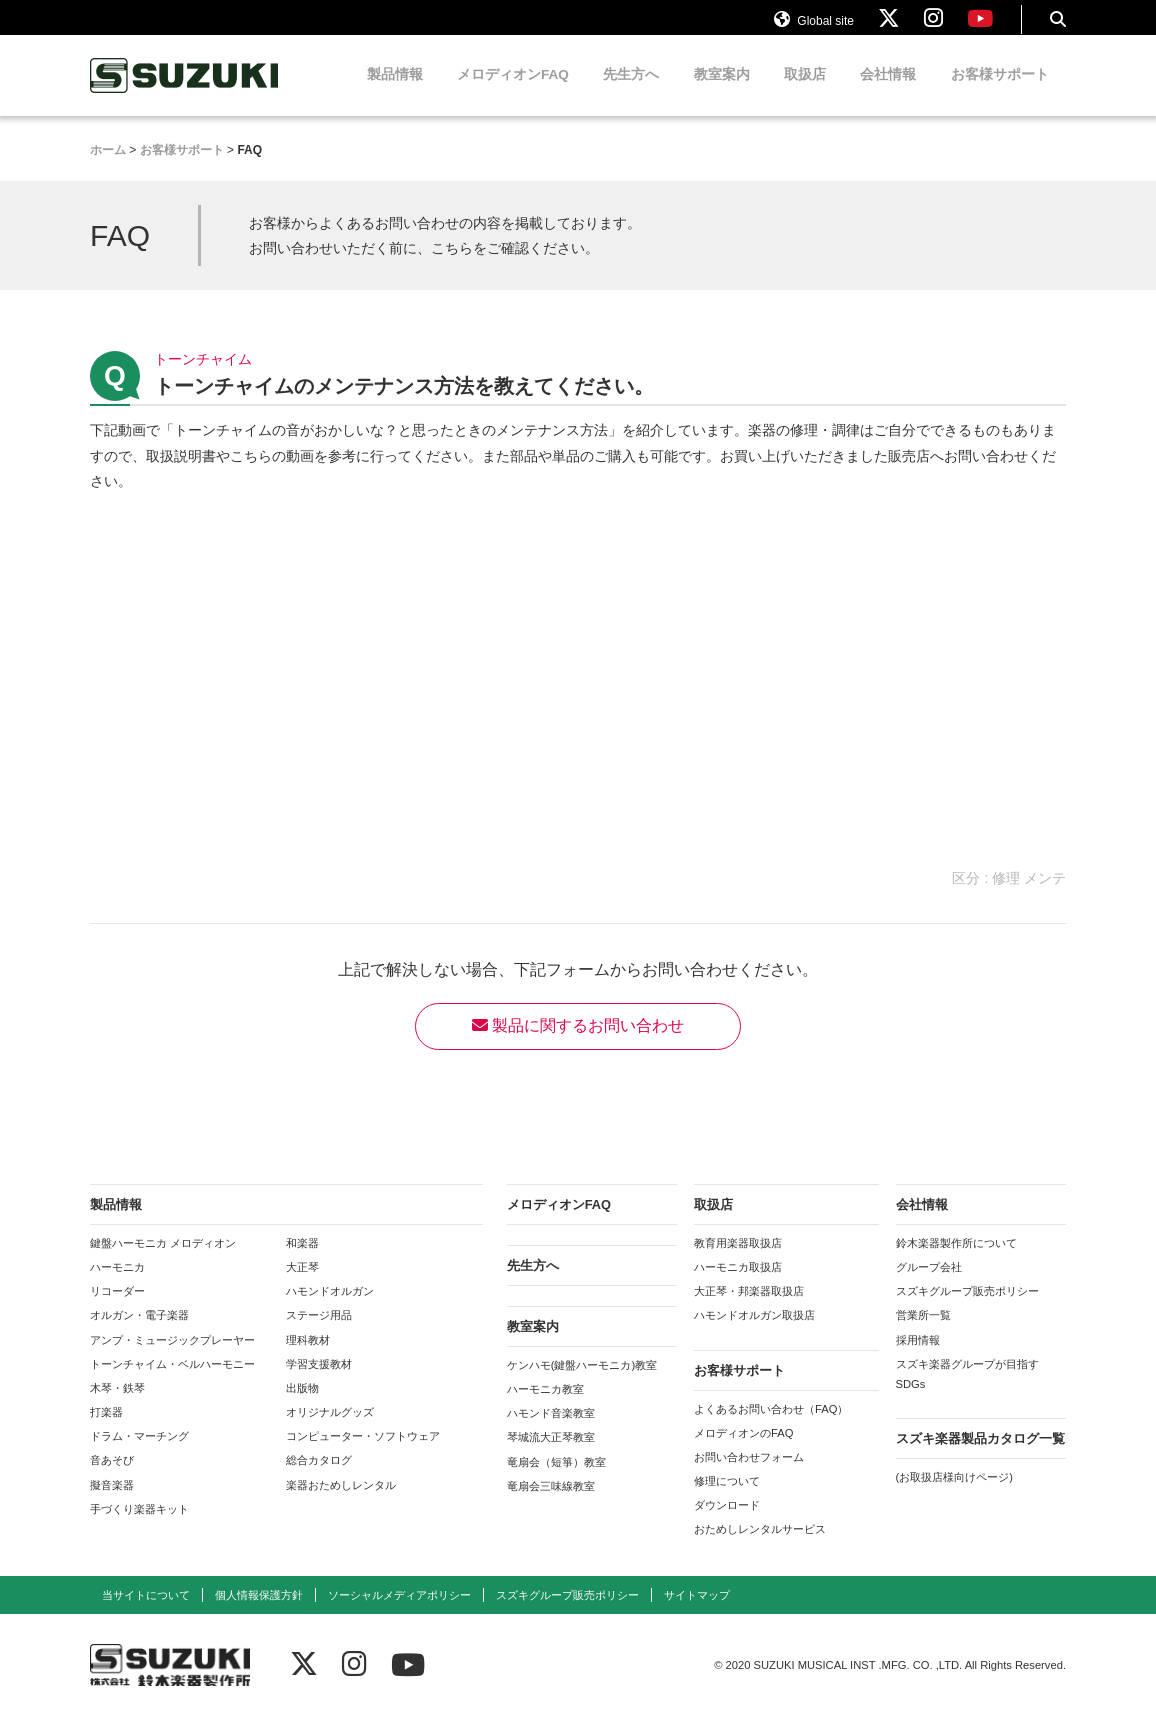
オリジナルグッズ (330, 1430)
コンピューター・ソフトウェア (363, 1454)
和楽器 (302, 1261)
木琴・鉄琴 (117, 1406)
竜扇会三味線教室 (551, 1503)
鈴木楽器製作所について (956, 1261)
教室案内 (722, 92)
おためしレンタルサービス (760, 1547)
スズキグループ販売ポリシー (967, 1309)
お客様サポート (1000, 92)
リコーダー (117, 1309)
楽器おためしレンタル (341, 1502)
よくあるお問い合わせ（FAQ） (771, 1426)
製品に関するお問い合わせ (578, 1043)
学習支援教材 (319, 1381)
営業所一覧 (923, 1333)
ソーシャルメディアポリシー (399, 1612)
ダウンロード (727, 1523)
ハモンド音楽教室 (551, 1431)
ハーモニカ (117, 1285)
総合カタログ (319, 1478)
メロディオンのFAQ (743, 1450)
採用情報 (918, 1357)
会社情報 (888, 92)
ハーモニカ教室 (545, 1407)
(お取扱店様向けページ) (954, 1495)
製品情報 (395, 92)
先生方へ (631, 92)
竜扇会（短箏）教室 (556, 1479)
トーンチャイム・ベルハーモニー (172, 1381)
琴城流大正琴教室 (551, 1455)
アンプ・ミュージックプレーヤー (172, 1357)
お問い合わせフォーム (749, 1475)
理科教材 (308, 1357)
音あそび (112, 1478)
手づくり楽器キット (139, 1526)
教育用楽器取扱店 (738, 1261)
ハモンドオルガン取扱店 (754, 1333)
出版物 (302, 1406)
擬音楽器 (112, 1502)
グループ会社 (929, 1285)
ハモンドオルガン (330, 1309)
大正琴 (302, 1285)
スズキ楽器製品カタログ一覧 (980, 1456)
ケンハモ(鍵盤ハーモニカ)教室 (582, 1383)
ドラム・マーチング (139, 1454)
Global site (814, 28)
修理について (727, 1499)
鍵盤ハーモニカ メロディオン (163, 1261)
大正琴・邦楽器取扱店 (749, 1309)
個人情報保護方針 (259, 1612)
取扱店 (805, 92)
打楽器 (106, 1430)
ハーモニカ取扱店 (738, 1285)
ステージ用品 (319, 1333)
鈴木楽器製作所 (185, 93)
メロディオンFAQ (513, 92)
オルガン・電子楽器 (139, 1333)
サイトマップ (697, 1612)
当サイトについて (146, 1612)
